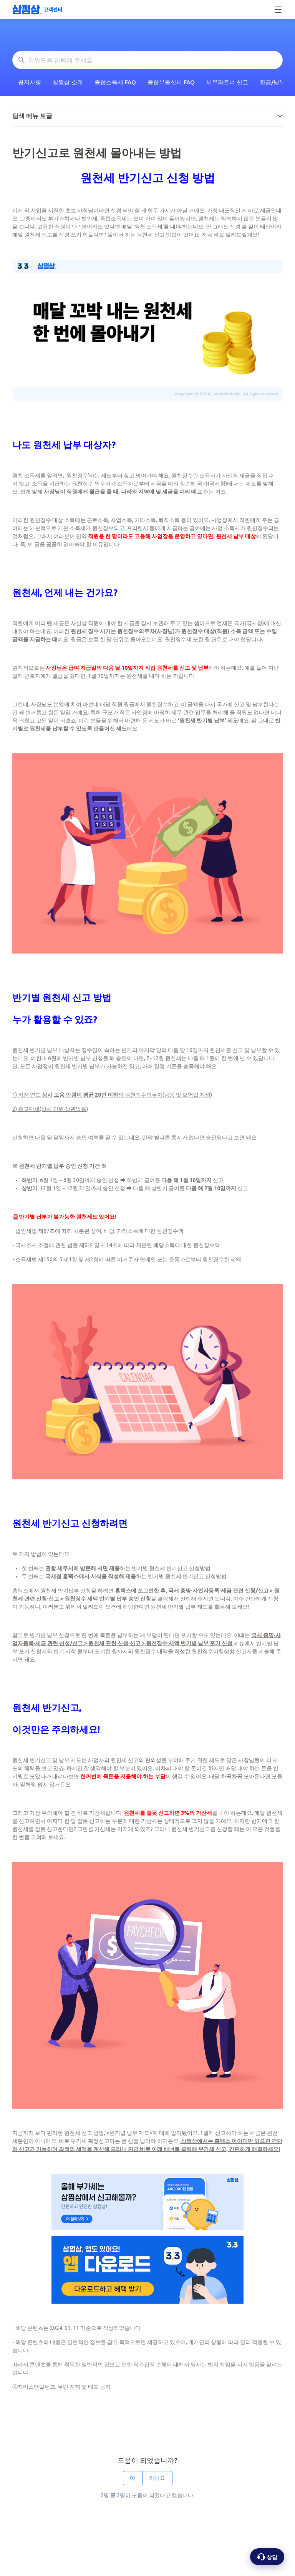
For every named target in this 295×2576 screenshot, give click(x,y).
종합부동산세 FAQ (171, 82)
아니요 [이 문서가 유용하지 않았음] (157, 2478)
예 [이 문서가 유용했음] (132, 2478)
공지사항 (29, 82)
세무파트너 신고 (227, 82)
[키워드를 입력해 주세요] (147, 60)
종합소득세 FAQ (115, 82)
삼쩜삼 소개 (68, 82)
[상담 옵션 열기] (267, 2556)
